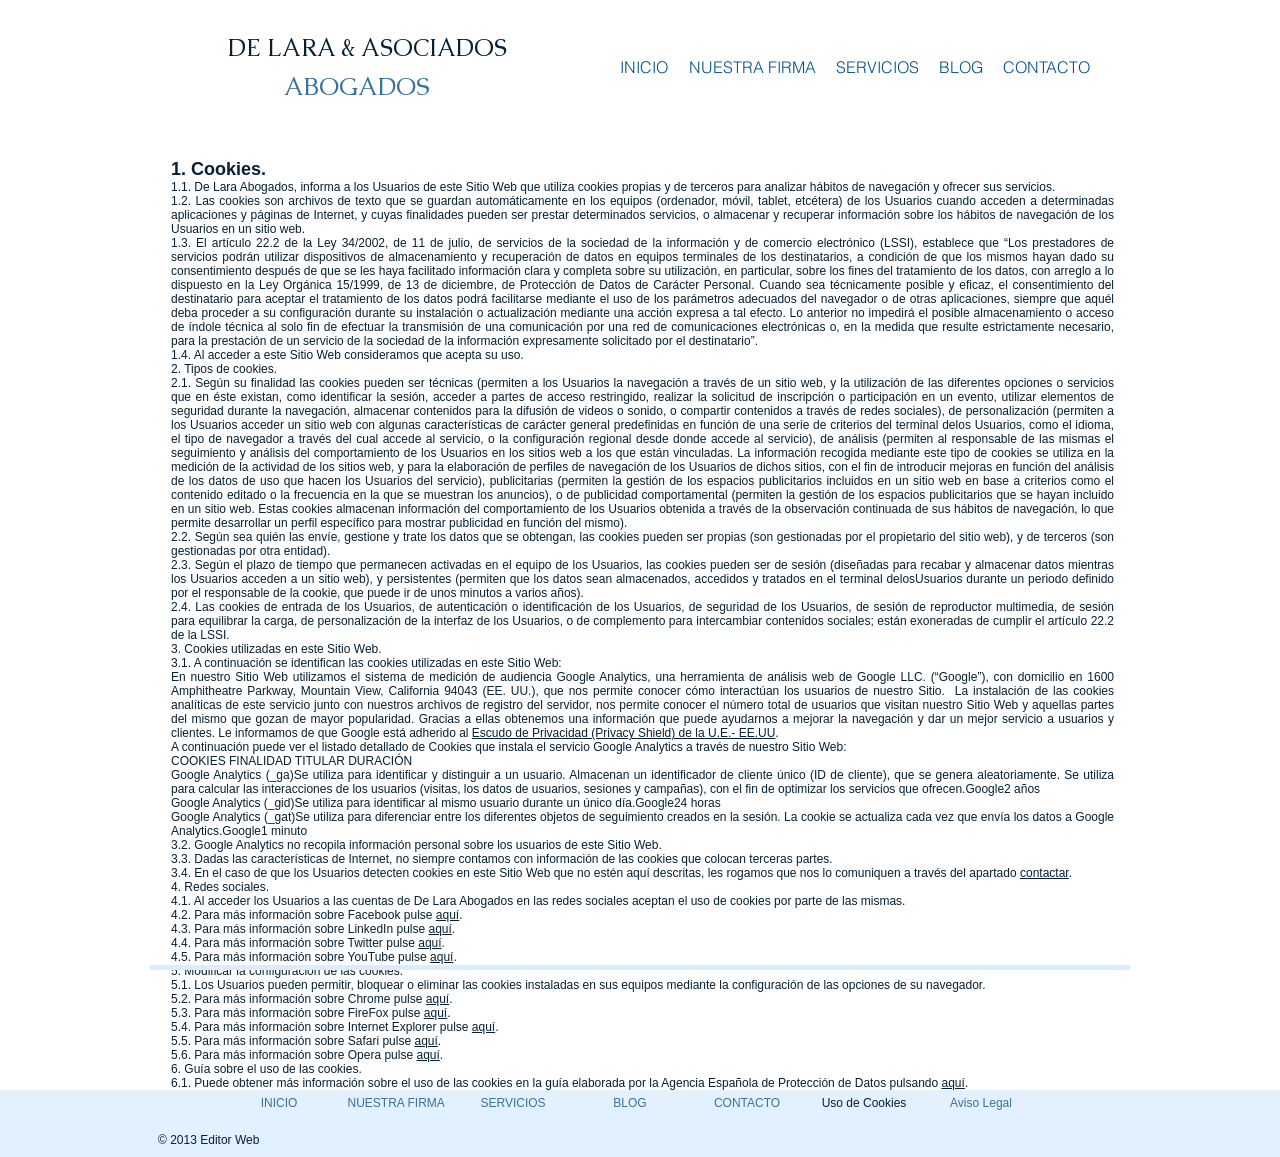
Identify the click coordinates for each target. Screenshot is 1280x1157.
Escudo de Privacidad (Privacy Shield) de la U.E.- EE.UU (623, 733)
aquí (447, 915)
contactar (1044, 873)
